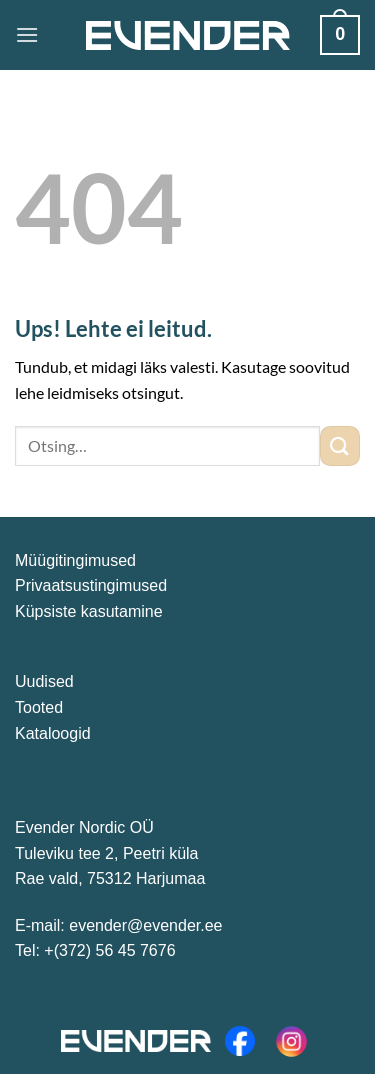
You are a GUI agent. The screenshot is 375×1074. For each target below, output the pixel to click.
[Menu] (27, 34)
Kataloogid (53, 733)
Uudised (44, 681)
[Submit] (340, 445)
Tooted (39, 707)
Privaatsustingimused (91, 585)
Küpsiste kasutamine (89, 611)
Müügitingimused (75, 560)
